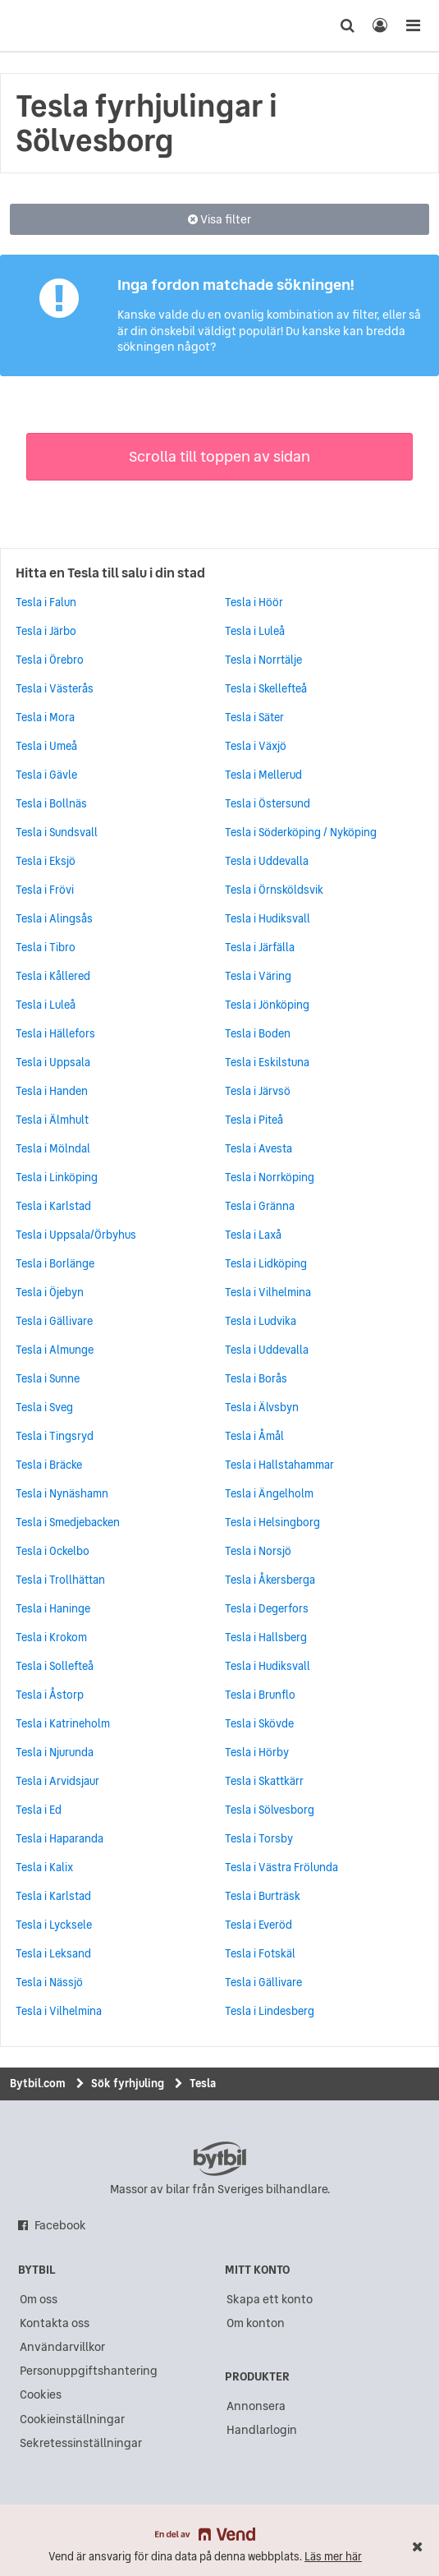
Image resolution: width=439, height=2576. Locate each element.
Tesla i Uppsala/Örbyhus (76, 1234)
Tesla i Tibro (45, 947)
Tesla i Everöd (258, 1924)
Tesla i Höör (254, 602)
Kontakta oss (54, 2323)
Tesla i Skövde (259, 1723)
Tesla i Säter (254, 717)
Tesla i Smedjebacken (68, 1522)
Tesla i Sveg (44, 1407)
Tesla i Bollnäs (51, 803)
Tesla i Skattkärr (264, 1781)
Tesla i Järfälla (260, 947)
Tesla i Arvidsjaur (57, 1781)
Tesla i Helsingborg (272, 1522)
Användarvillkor (62, 2347)
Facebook (60, 2225)
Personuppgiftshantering (89, 2370)
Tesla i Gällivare (54, 1321)
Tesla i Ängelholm (269, 1493)
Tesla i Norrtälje (263, 659)
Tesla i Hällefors (55, 1033)
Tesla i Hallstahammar (279, 1464)
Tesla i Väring (258, 976)
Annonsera (256, 2406)
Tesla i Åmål (254, 1436)
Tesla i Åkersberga (270, 1579)
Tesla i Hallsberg (266, 1637)
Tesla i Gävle (46, 774)
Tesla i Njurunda (55, 1752)
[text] (43, 25)
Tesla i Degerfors (267, 1608)
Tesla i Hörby (257, 1752)
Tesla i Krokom (51, 1637)
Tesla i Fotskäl (260, 1953)
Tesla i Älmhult (52, 1119)
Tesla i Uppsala (53, 1062)
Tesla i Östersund (267, 803)
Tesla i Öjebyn (50, 1292)
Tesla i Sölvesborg (269, 1809)
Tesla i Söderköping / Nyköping (301, 832)
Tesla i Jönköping (267, 1004)
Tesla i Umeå (46, 746)
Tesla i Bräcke (49, 1464)
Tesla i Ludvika (260, 1321)
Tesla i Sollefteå (55, 1666)
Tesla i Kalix (44, 1867)
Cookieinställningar (72, 2419)
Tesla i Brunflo (260, 1694)
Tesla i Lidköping (266, 1263)
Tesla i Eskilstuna (267, 1062)
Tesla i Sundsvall (57, 832)
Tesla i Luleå (45, 1004)
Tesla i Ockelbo (52, 1551)
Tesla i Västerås (55, 688)
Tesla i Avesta (258, 1148)
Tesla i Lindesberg (269, 2011)
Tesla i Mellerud (263, 774)
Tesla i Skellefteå (266, 688)
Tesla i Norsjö (258, 1551)
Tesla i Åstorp (50, 1694)
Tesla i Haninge (53, 1608)
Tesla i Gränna (260, 1206)
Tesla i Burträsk (262, 1896)
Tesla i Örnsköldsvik (274, 889)
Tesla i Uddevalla (267, 861)
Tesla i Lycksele (54, 1924)
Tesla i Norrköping (269, 1177)
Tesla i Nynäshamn (62, 1493)
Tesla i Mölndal (53, 1148)
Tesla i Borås (256, 1378)
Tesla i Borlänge (55, 1263)
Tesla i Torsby (259, 1838)
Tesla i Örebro (50, 659)
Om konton (255, 2323)
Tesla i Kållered (53, 976)
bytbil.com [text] (220, 2158)
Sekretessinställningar (81, 2443)
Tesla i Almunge (55, 1349)
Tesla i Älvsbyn (262, 1407)
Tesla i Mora (45, 717)
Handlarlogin (261, 2430)
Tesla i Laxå (253, 1234)
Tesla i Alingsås (54, 918)
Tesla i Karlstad (53, 1206)
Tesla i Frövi (45, 889)
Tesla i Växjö (255, 746)
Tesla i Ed (39, 1809)
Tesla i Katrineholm (63, 1723)
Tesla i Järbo (46, 631)
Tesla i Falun (46, 602)
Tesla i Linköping (57, 1177)
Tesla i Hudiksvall (267, 918)
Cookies (41, 2394)
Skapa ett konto (269, 2299)
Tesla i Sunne (48, 1378)
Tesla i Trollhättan (60, 1579)
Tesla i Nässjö (49, 1982)
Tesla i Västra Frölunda (281, 1867)
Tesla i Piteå (254, 1119)
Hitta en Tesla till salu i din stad (110, 572)
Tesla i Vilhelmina (268, 1292)
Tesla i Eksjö (45, 861)
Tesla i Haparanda (59, 1838)
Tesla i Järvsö (257, 1091)
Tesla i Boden (257, 1033)
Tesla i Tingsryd (55, 1436)
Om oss (38, 2299)
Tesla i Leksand (53, 1953)
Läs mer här (333, 2556)
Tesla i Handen (52, 1091)
